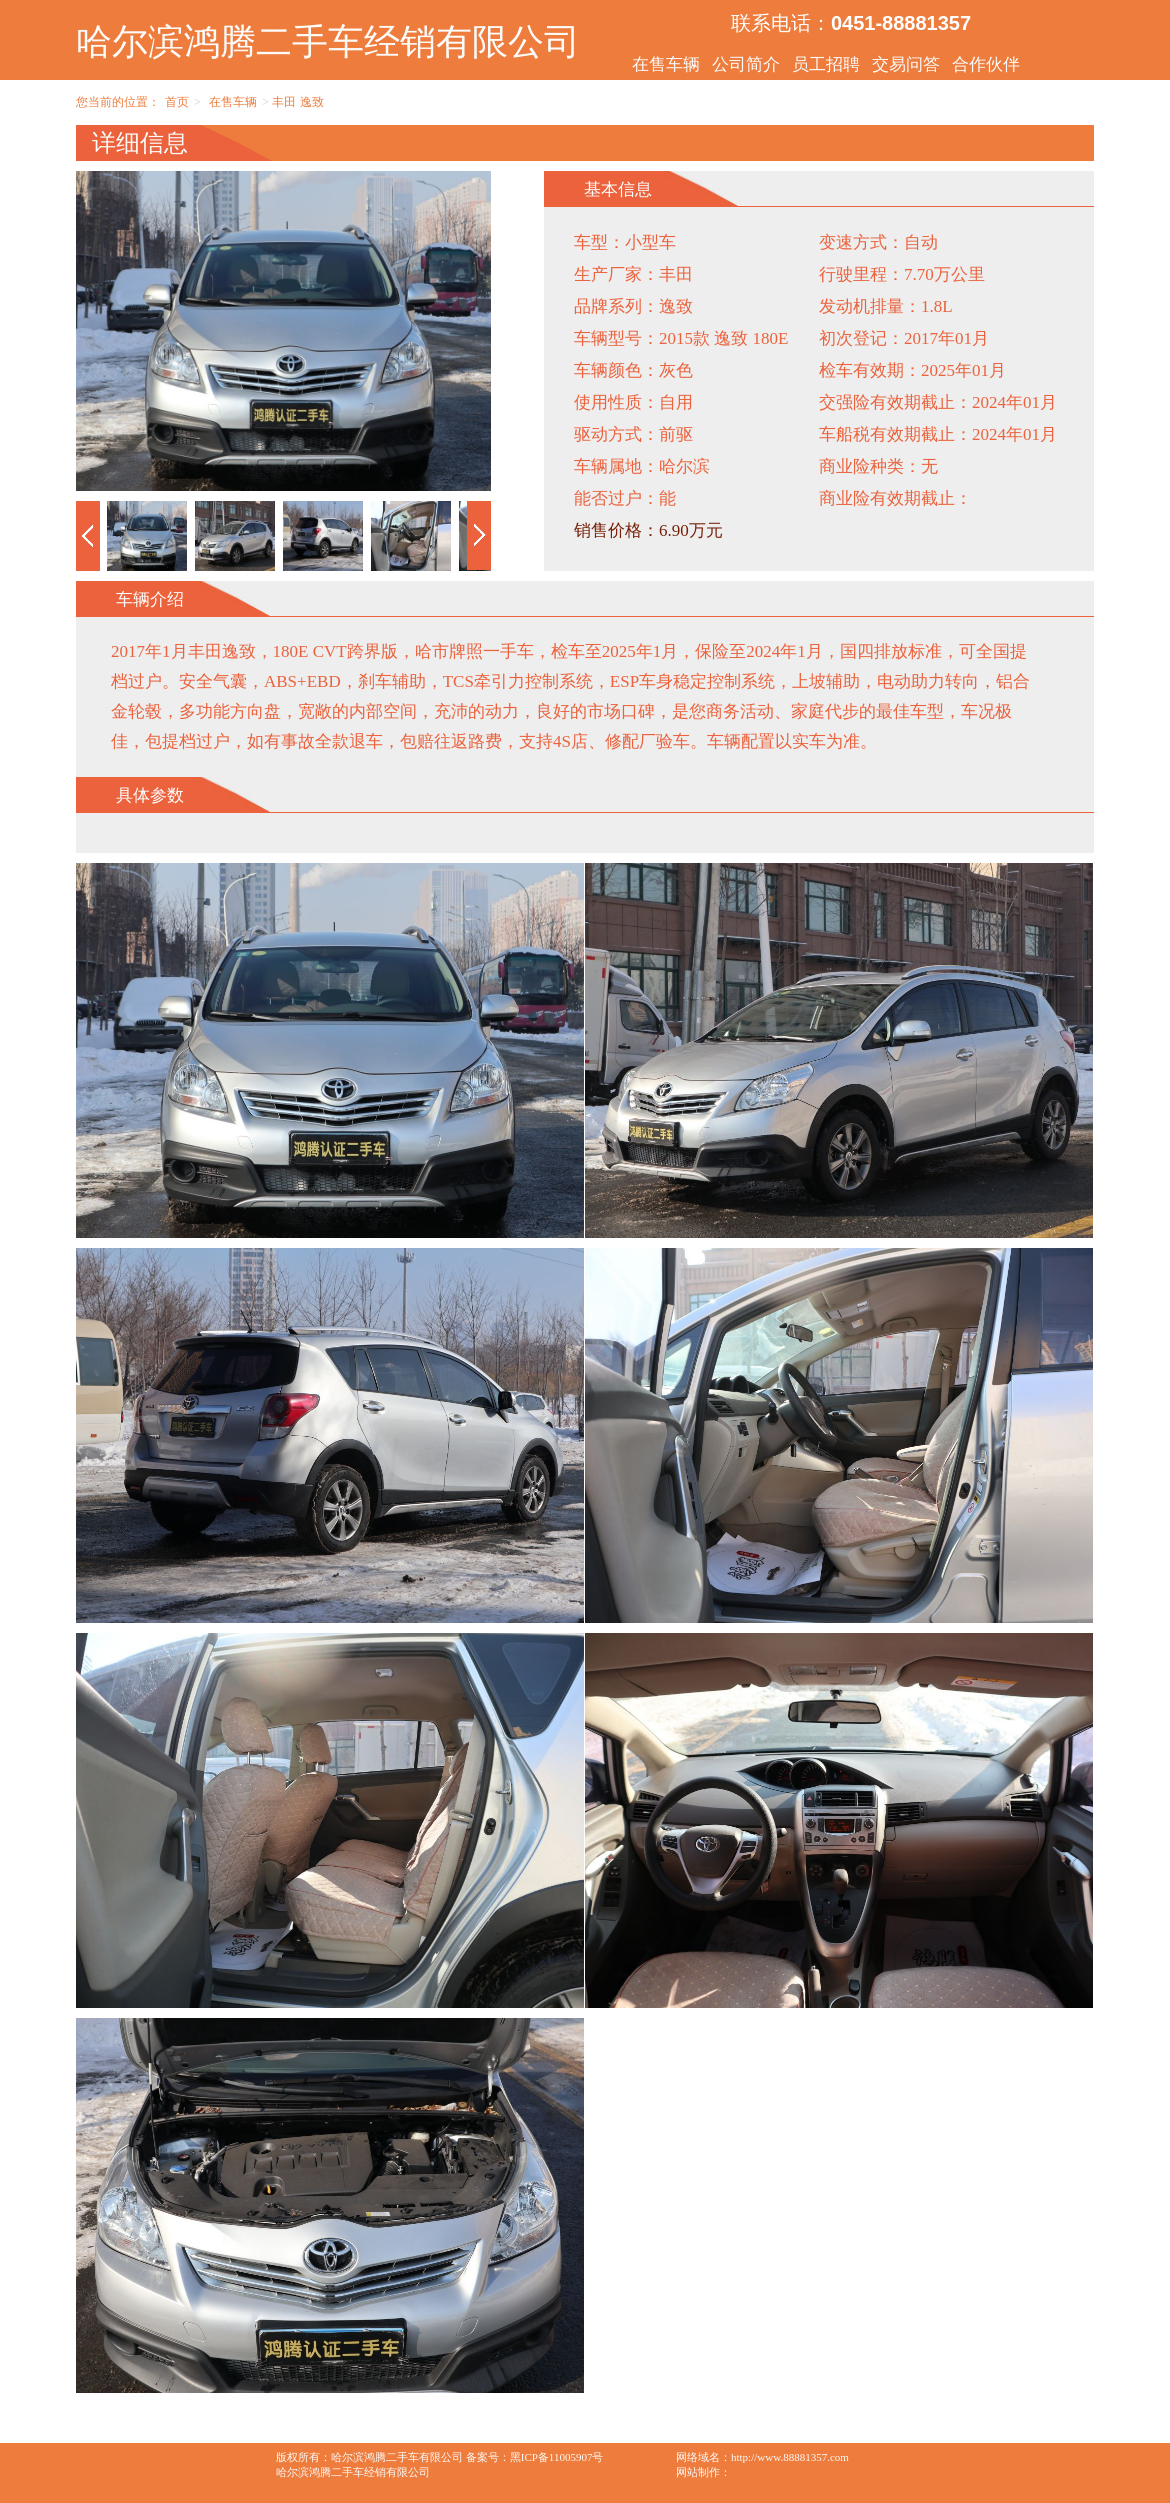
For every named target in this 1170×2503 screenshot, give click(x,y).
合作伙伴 (986, 64)
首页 (177, 102)
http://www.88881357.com (790, 2457)
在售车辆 (666, 64)
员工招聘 (826, 64)
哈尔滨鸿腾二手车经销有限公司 (328, 42)
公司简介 (746, 64)
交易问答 (906, 64)
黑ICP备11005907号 (557, 2457)
